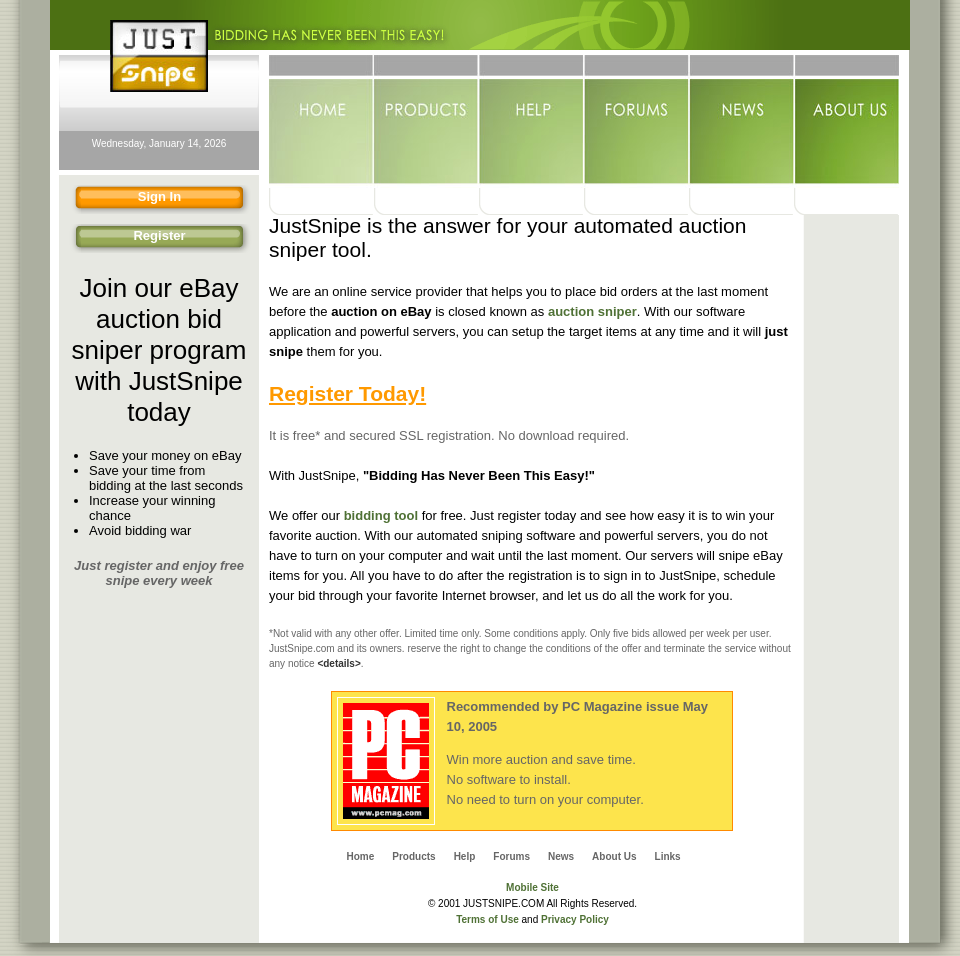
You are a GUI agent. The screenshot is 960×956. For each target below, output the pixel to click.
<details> (338, 663)
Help (531, 121)
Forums (636, 121)
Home (321, 121)
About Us (846, 121)
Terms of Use (487, 919)
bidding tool (381, 515)
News (741, 121)
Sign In (123, 199)
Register (126, 238)
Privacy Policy (575, 919)
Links (668, 856)
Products (426, 121)
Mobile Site (532, 887)
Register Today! (347, 393)
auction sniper (592, 311)
